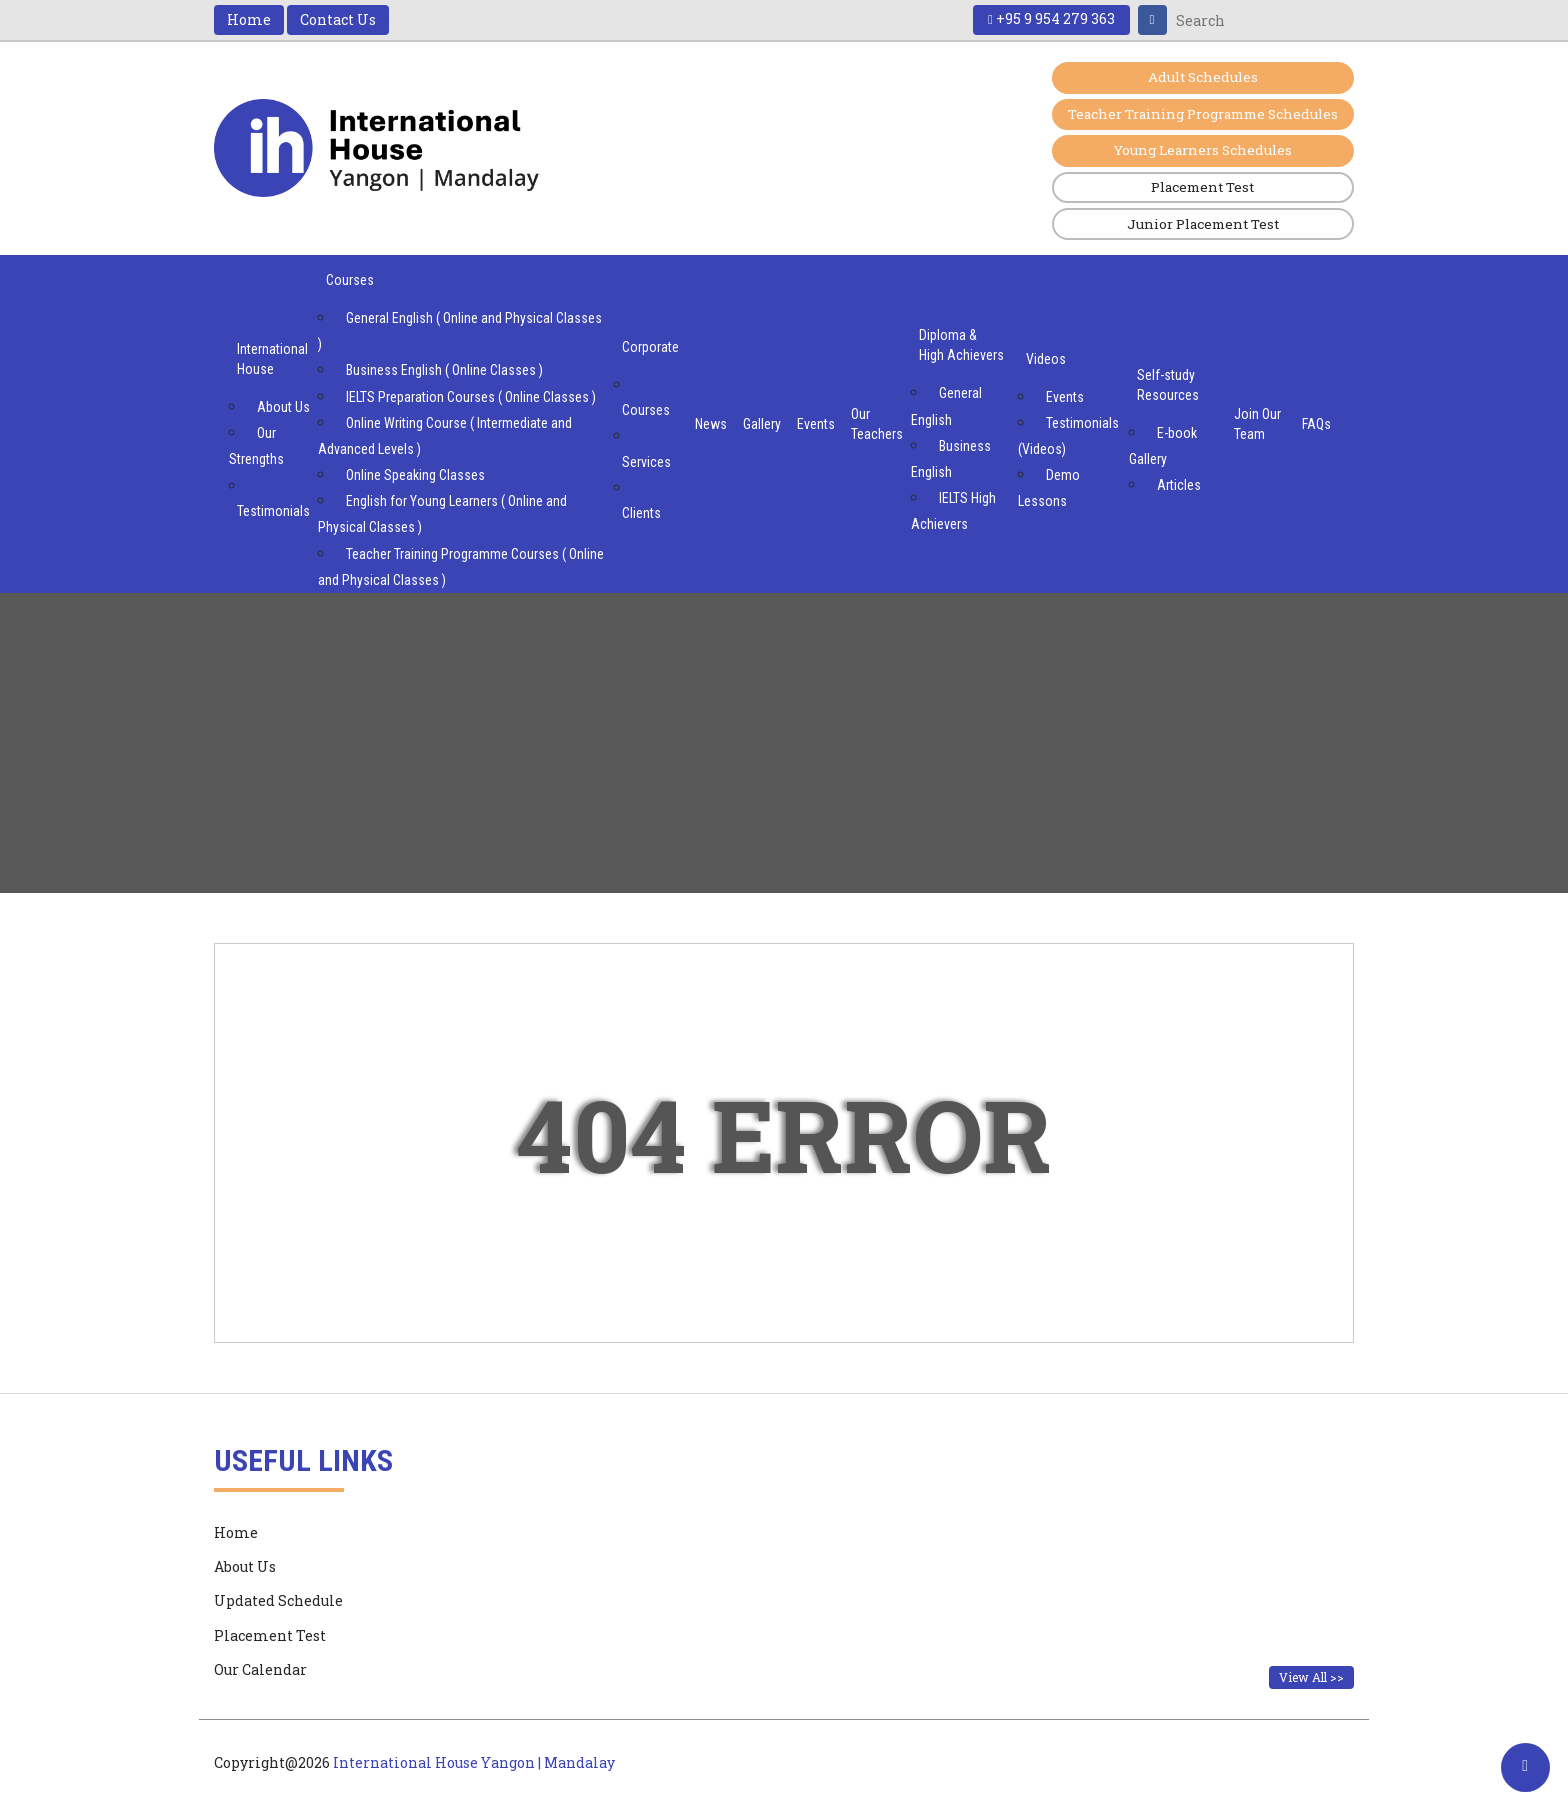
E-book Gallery (1163, 448)
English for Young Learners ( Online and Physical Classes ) (442, 516)
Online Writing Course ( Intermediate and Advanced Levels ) (445, 438)
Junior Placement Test (1192, 225)
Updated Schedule (278, 1602)
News (711, 426)
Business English (951, 461)
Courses (350, 282)
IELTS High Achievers (953, 513)
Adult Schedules (1192, 77)
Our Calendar (260, 1671)
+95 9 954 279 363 (1049, 19)
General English (946, 408)
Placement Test (1192, 188)
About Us (283, 409)
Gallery (762, 426)
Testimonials (273, 513)
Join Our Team (1257, 426)
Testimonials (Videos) (1068, 438)
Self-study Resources (1168, 387)
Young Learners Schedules (1192, 151)
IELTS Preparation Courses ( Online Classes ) (471, 399)
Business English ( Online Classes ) (444, 372)
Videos (1046, 361)
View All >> (1311, 1679)
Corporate (650, 349)
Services (646, 464)
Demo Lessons (1049, 490)
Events (816, 426)
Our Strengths (256, 448)
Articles (1179, 487)
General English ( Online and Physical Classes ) (460, 333)
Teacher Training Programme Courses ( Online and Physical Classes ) (461, 569)
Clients (641, 515)
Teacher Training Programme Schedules (1192, 114)
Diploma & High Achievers (961, 347)
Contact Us (338, 19)
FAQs (1316, 426)
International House (272, 361)
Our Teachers (877, 426)
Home (249, 19)
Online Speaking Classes (415, 477)
